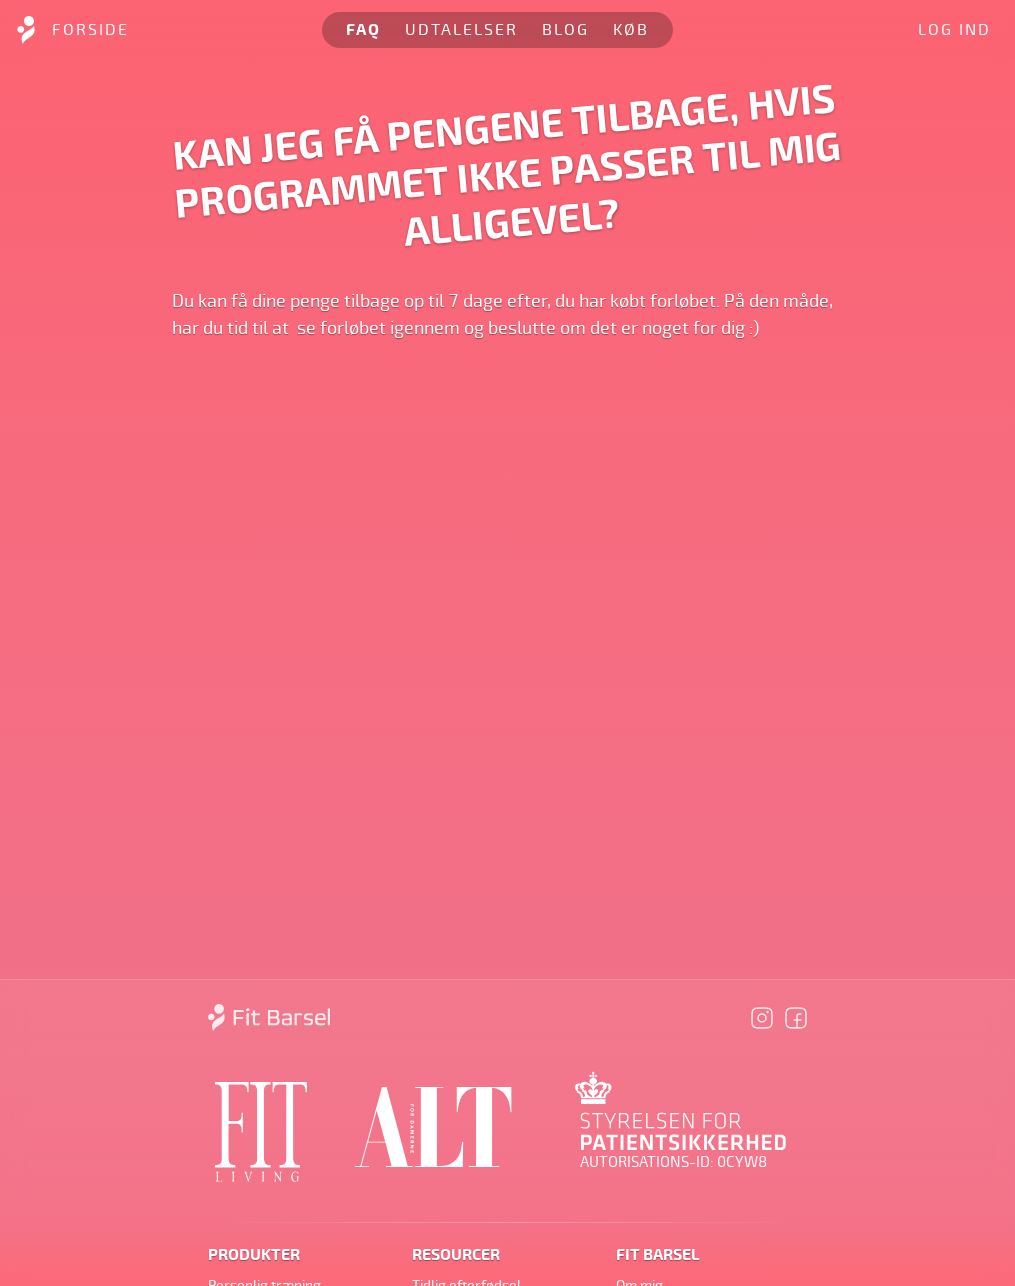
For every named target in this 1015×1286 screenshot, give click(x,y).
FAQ (363, 30)
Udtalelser (461, 30)
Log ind (954, 30)
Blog (565, 30)
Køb (631, 30)
